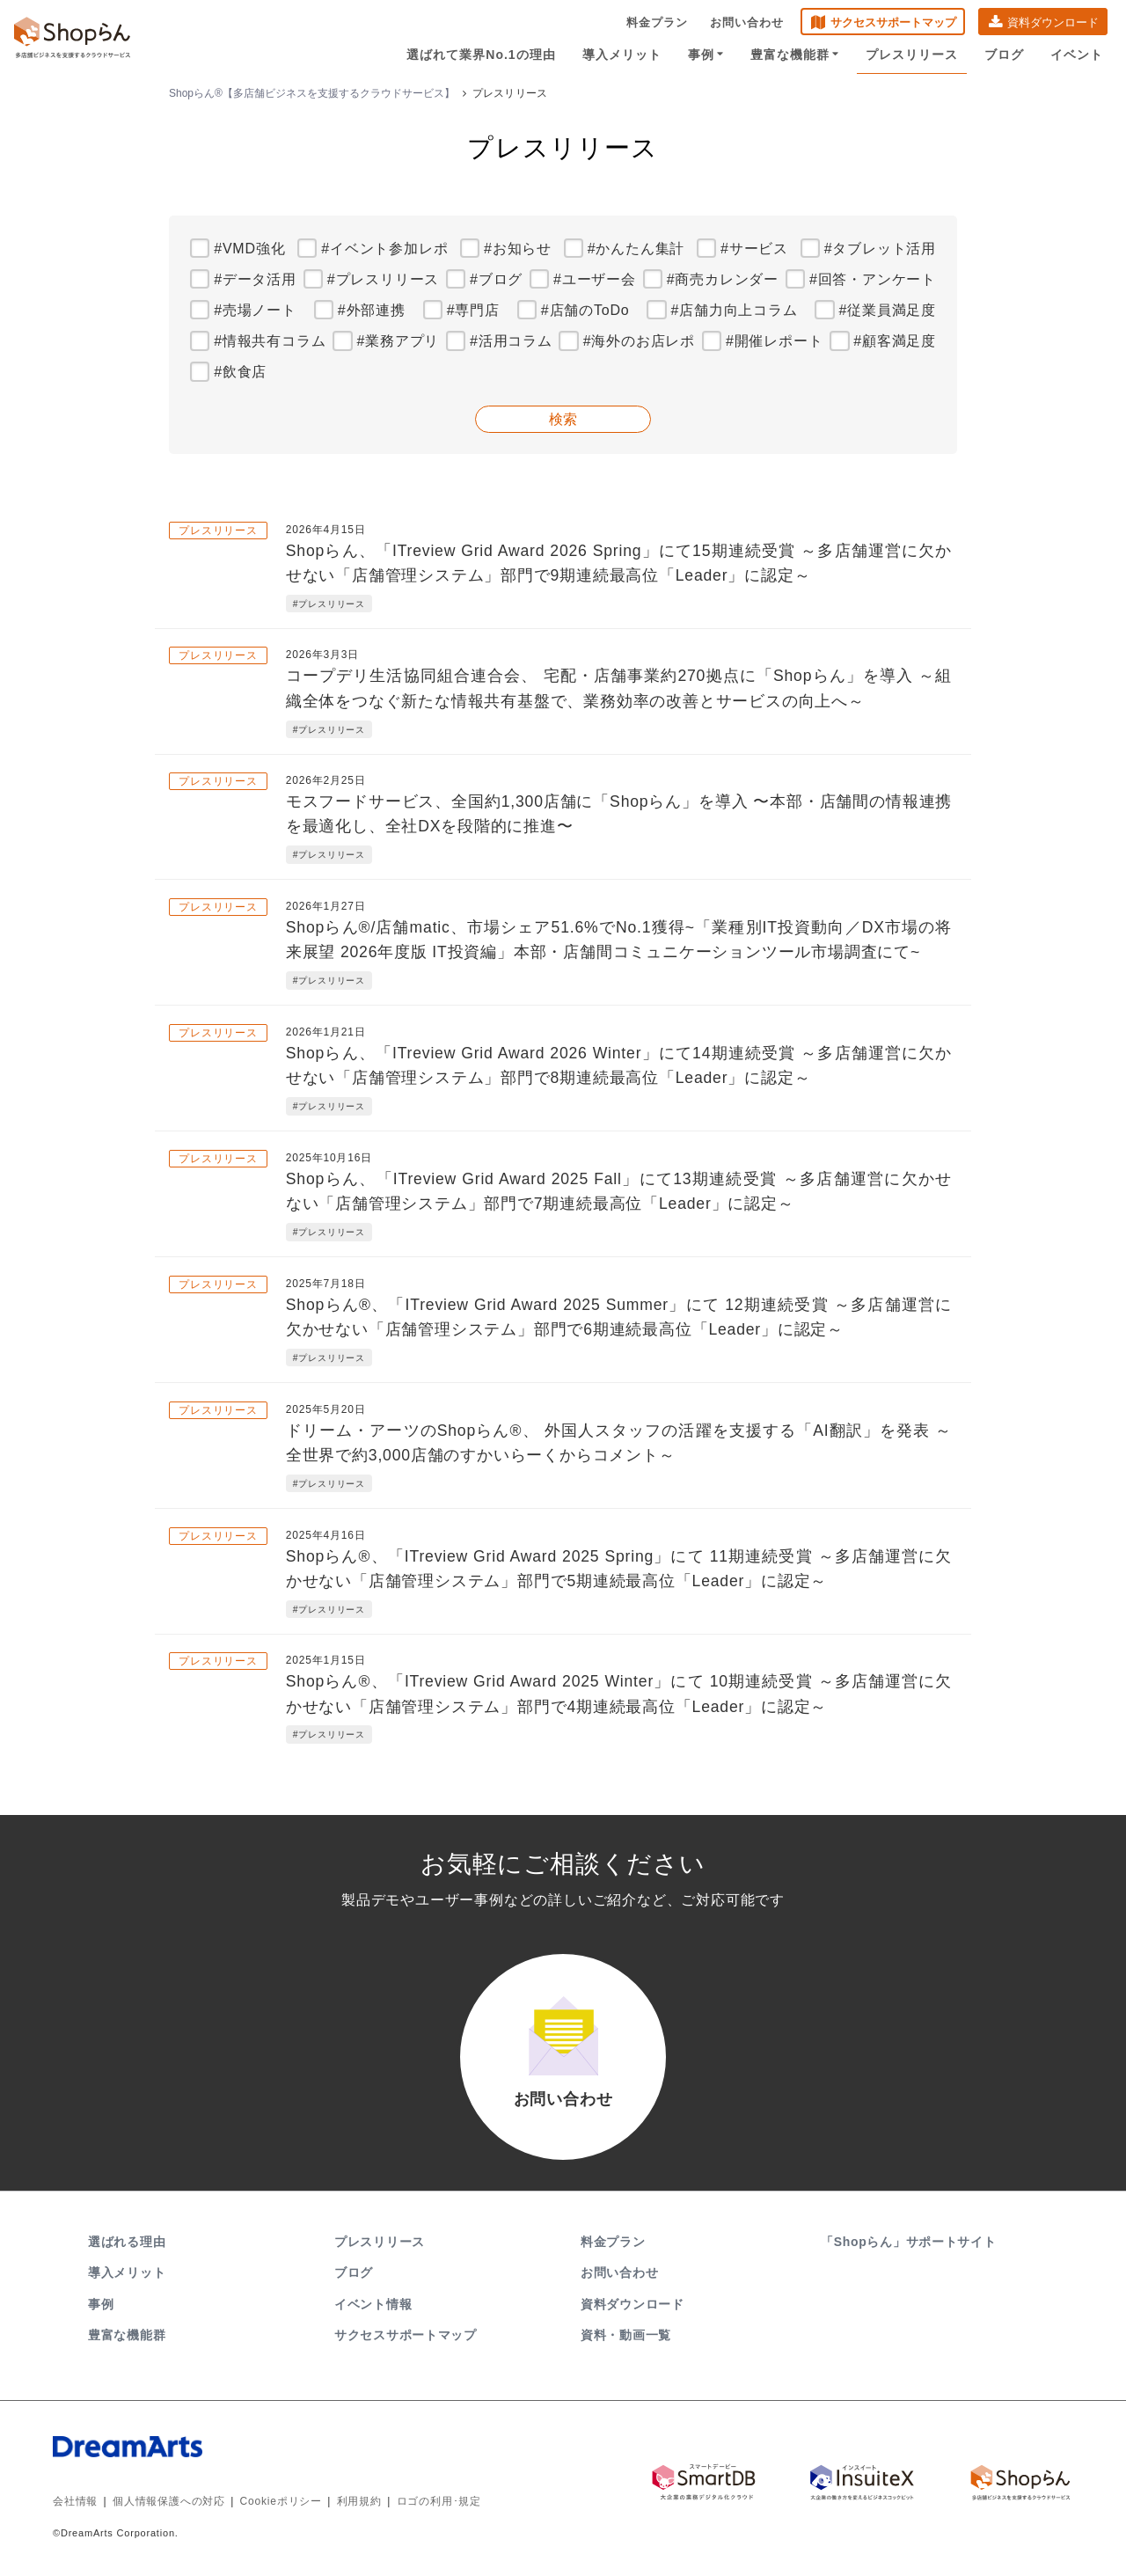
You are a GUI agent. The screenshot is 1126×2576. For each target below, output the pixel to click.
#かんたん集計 (636, 248)
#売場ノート (255, 310)
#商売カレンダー (723, 279)
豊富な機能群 (794, 55)
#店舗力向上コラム (733, 310)
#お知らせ (518, 248)
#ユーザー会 (594, 279)
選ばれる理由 (126, 2242)
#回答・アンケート (872, 279)
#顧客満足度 (894, 340)
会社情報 (75, 2501)
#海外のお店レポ (639, 340)
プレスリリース (912, 55)
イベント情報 (373, 2304)
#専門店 (473, 310)
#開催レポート (774, 340)
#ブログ (496, 279)
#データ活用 (255, 279)
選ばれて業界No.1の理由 (480, 55)
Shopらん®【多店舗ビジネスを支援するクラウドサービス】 (312, 93)
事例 (706, 55)
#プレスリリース (383, 279)
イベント (1076, 55)
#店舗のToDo (585, 310)
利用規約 (359, 2501)
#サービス (754, 248)
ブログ (1004, 55)
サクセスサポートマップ (893, 22)
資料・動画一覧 (626, 2335)
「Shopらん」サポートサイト (910, 2242)
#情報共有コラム (269, 340)
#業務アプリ (397, 340)
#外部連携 (372, 310)
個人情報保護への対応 (169, 2501)
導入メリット (622, 55)
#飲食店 (240, 371)
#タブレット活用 (880, 248)
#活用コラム (511, 340)
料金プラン (657, 22)
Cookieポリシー (281, 2501)
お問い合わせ (747, 22)
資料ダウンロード (1053, 22)
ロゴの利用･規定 (439, 2501)
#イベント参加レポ (384, 248)
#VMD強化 (249, 248)
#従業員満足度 (888, 310)
